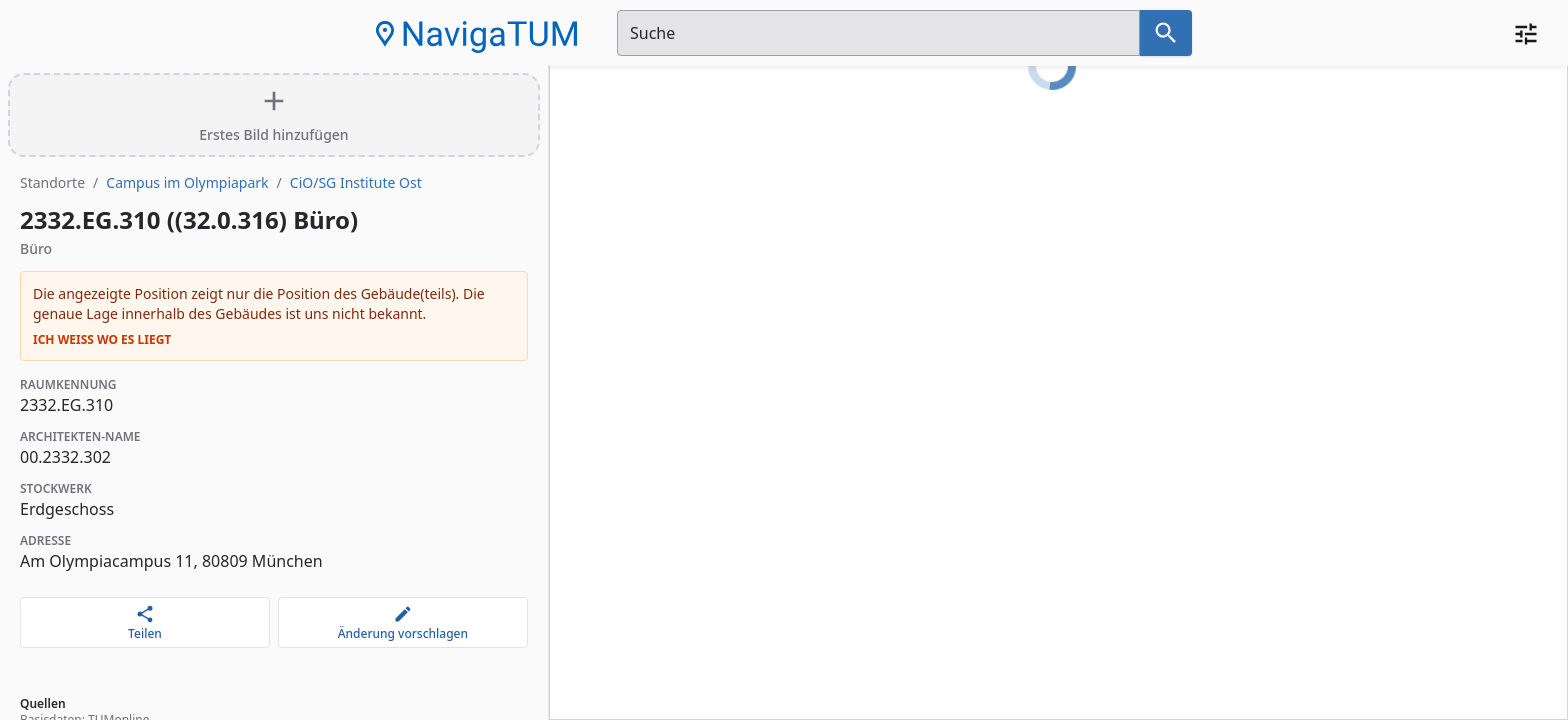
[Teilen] (145, 622)
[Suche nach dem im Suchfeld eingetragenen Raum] (1166, 33)
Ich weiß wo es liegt (102, 340)
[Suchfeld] (878, 33)
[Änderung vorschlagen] (403, 622)
